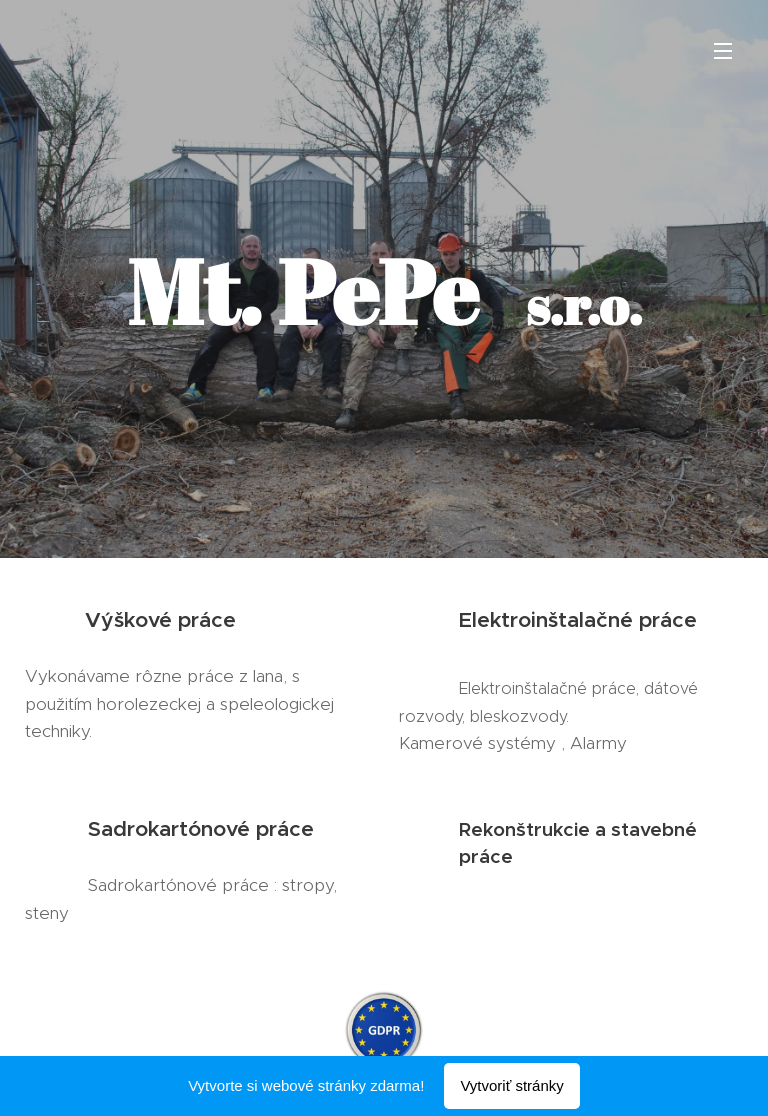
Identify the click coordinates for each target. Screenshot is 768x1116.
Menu (723, 51)
